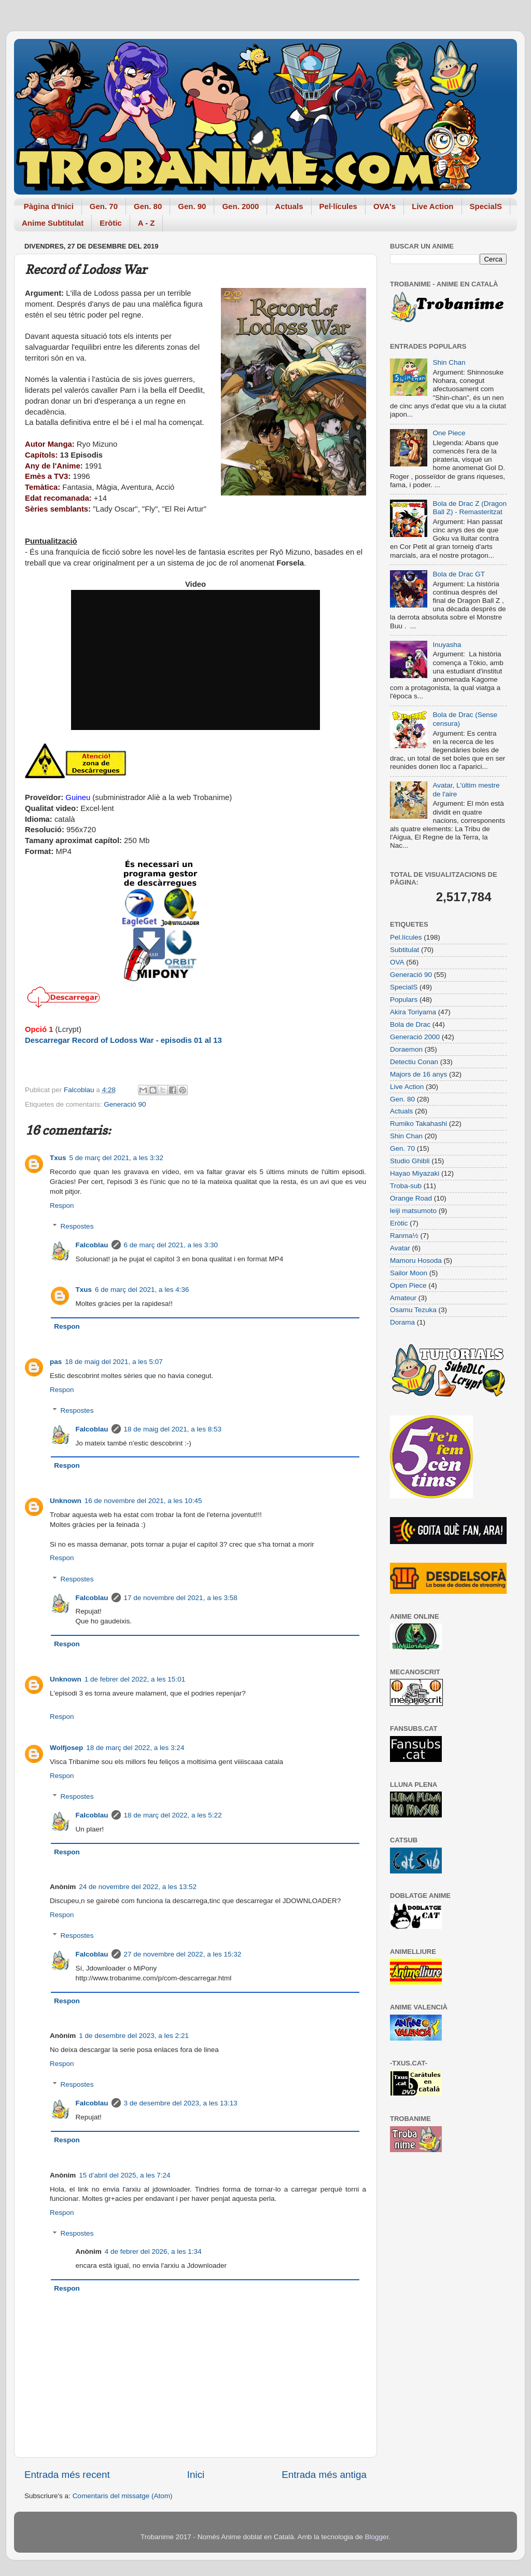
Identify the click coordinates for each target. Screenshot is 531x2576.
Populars (403, 999)
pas (56, 1362)
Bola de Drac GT (458, 574)
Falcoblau (92, 1245)
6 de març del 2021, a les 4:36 (142, 1289)
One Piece (448, 433)
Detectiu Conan (414, 1062)
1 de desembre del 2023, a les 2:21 (134, 2036)
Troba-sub (406, 1186)
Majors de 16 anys (418, 1074)
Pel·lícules (338, 206)
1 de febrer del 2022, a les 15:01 (135, 1679)
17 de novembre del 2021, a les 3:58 (180, 1598)
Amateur (403, 1298)
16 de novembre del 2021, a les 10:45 (143, 1501)
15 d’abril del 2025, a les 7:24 (124, 2175)
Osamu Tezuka (413, 1310)
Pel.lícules (406, 937)
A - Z (146, 222)
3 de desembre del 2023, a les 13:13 (180, 2103)
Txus (58, 1158)
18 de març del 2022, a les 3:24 (135, 1748)
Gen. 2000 (240, 206)
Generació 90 (125, 1104)
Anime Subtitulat (52, 222)
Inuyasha (446, 645)
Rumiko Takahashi (418, 1123)
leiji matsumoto (413, 1211)
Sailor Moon (408, 1273)
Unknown (65, 1501)
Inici (196, 2474)
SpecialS (486, 206)
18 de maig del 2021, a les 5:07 (113, 1362)
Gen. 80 (148, 206)
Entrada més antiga (324, 2474)
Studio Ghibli (410, 1161)
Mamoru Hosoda (416, 1260)
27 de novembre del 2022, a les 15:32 (183, 1954)
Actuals (289, 206)
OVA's (384, 206)
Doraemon (406, 1049)
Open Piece (408, 1285)
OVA (397, 962)
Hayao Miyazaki (414, 1173)
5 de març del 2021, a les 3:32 (116, 1158)
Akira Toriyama (413, 1012)
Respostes (77, 1226)
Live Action (432, 206)
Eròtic (111, 222)
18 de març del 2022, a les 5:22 (173, 1815)
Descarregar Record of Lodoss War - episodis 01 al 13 (123, 1040)
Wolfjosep (66, 1748)
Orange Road (411, 1198)
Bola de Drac (410, 1024)
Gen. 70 (104, 206)
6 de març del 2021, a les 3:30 (171, 1245)
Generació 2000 (415, 1037)
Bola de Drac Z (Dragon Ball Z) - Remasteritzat (469, 508)
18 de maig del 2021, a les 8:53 (172, 1429)
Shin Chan (448, 362)
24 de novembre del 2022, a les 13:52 (138, 1887)
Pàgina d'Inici (49, 206)
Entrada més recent (67, 2474)
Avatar (400, 1248)
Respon (62, 1205)
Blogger (376, 2537)
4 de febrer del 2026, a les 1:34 (153, 2251)
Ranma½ (404, 1235)
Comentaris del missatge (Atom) (123, 2496)
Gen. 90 (192, 206)
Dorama (402, 1322)
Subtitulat (404, 950)
